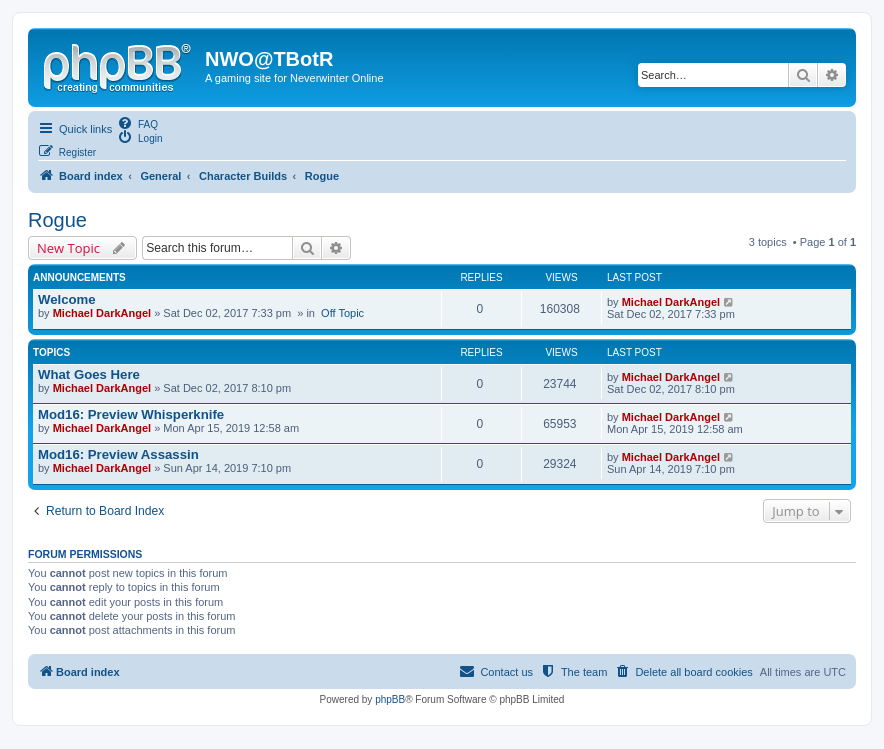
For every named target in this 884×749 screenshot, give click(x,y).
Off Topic (342, 313)
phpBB (390, 699)
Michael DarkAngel (102, 313)
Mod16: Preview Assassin (118, 454)
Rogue (57, 220)
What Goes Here (89, 374)
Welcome (67, 299)
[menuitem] (137, 123)
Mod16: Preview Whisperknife (131, 414)
